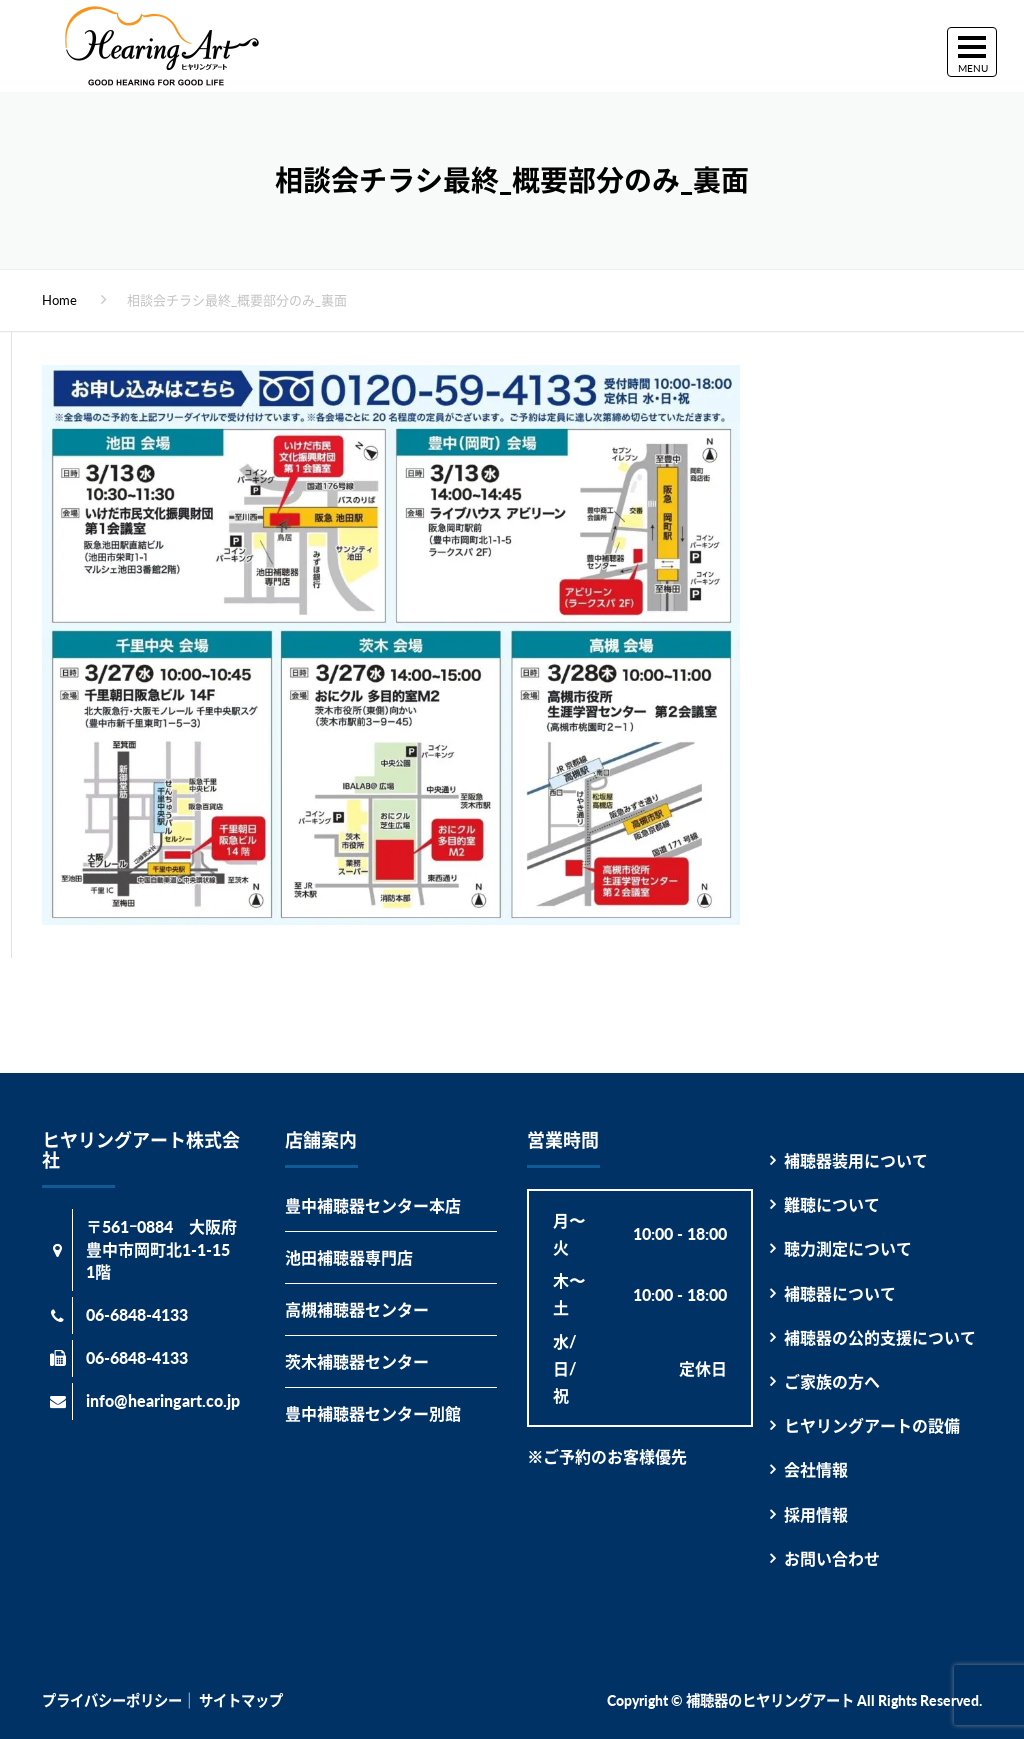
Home (59, 300)
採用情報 (816, 1514)
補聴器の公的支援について (880, 1337)
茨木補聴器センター (357, 1361)
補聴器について (840, 1293)
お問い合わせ (832, 1558)
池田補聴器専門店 (349, 1257)
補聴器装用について (856, 1160)
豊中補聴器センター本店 (373, 1205)
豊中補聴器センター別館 (373, 1413)
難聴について (832, 1204)
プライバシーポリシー (112, 1700)
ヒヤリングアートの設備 (872, 1425)
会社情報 (816, 1469)
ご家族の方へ (832, 1381)
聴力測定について (848, 1248)
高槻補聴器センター (357, 1309)
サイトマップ (241, 1700)
